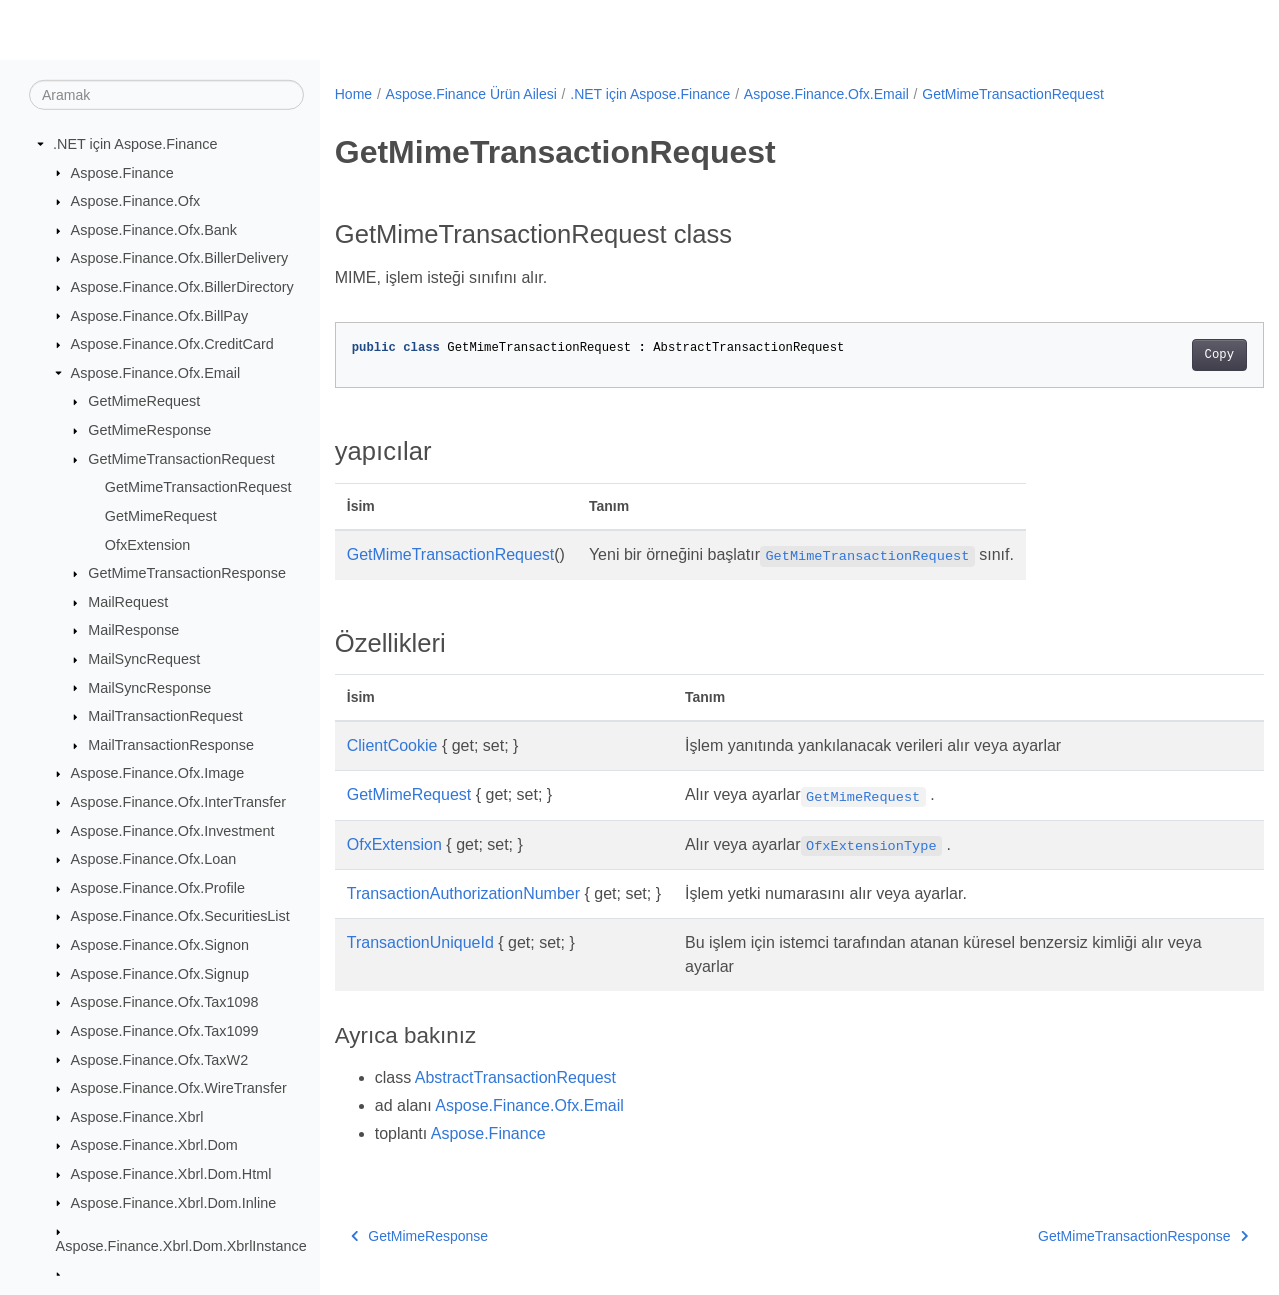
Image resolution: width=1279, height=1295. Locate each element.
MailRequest (128, 602)
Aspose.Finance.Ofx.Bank (154, 230)
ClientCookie (392, 745)
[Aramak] (166, 95)
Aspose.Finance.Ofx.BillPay (160, 315)
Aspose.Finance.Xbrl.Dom (154, 1145)
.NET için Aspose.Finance (135, 144)
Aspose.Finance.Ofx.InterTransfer (178, 802)
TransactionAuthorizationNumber (463, 893)
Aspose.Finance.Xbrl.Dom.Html (171, 1174)
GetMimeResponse (149, 430)
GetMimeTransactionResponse (187, 573)
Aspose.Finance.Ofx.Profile (158, 888)
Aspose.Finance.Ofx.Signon (160, 945)
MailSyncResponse (149, 687)
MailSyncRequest (144, 659)
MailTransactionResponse (171, 745)
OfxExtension (148, 544)
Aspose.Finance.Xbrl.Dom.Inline (174, 1202)
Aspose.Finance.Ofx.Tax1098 (165, 1002)
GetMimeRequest (144, 401)
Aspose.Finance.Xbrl (137, 1117)
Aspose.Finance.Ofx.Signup (160, 973)
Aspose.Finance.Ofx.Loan (154, 859)
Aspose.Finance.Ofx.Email (156, 373)
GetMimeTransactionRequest (181, 459)
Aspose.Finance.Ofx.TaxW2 (160, 1059)
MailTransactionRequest (165, 716)
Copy (1154, 355)
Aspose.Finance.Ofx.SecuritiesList (180, 916)
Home (353, 94)
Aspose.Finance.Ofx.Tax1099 (165, 1031)
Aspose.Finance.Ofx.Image (158, 773)
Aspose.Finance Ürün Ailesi (471, 94)
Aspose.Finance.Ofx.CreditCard (172, 344)
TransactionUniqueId (420, 942)
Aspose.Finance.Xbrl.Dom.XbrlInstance (181, 1246)
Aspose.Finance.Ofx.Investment (173, 830)
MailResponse (133, 630)
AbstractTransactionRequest (515, 1077)
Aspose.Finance (122, 172)
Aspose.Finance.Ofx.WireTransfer (179, 1088)
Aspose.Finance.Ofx (136, 201)
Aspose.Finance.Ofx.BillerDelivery (180, 258)
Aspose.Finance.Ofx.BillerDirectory (182, 287)
